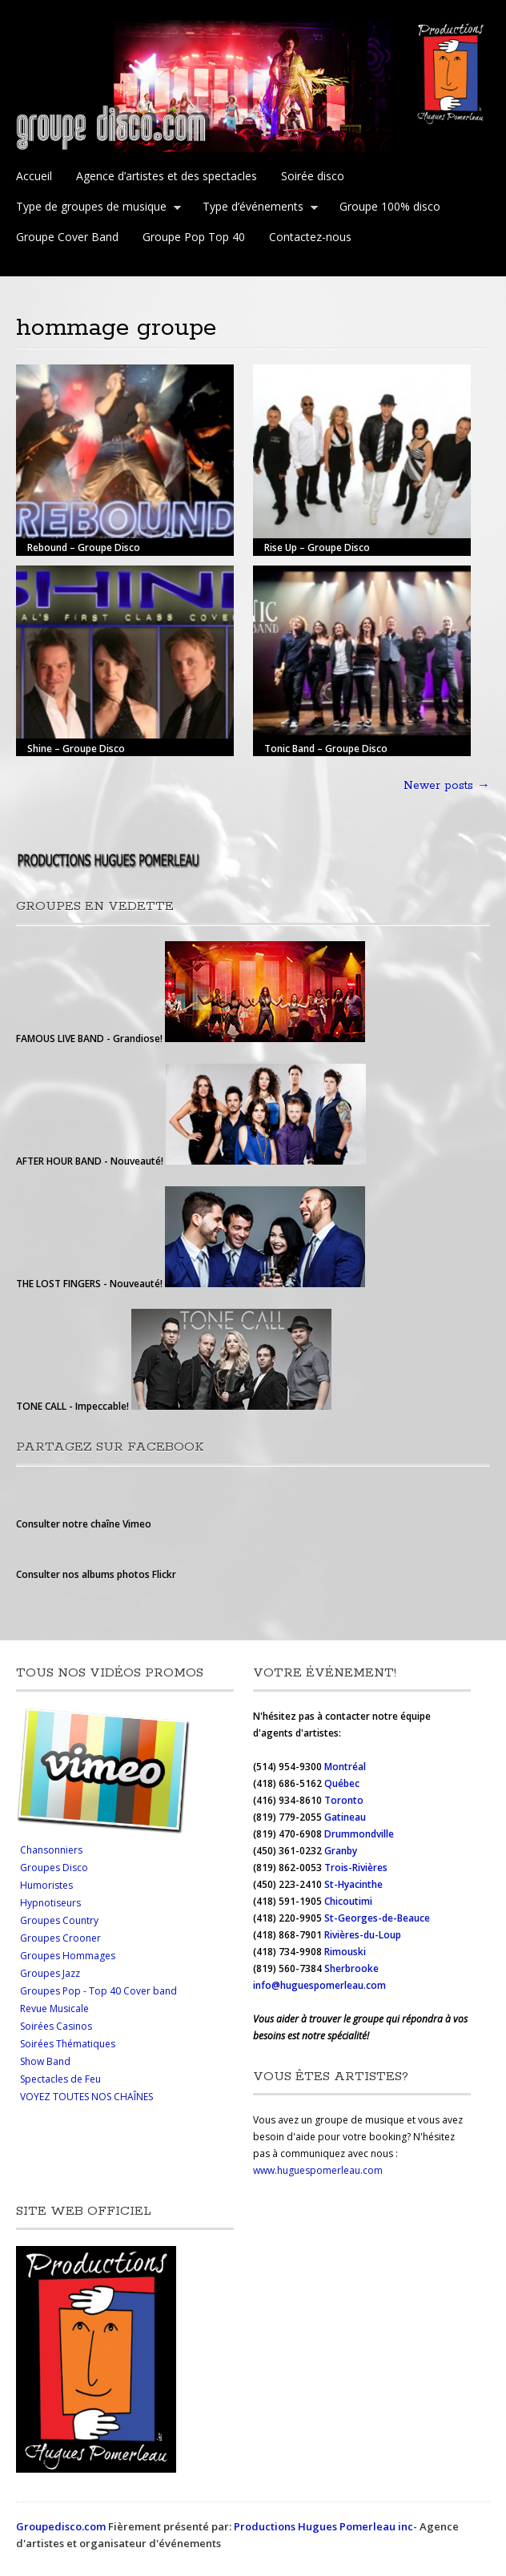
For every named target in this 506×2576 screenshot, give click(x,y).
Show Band (45, 2061)
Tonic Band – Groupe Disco (326, 748)
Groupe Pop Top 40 (194, 236)
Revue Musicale (54, 2008)
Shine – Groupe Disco (76, 748)
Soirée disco (312, 175)
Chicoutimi (348, 1901)
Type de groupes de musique (95, 208)
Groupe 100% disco (389, 206)
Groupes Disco (54, 1867)
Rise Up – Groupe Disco (317, 547)
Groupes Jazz (50, 1973)
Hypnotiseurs (50, 1903)
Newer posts (447, 786)
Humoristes (46, 1885)
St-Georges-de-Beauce (377, 1918)
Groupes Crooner (60, 1938)
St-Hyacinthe (353, 1884)
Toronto (345, 1800)
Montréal (345, 1766)
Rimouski (346, 1951)
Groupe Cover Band (67, 236)
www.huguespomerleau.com (318, 2170)
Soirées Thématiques (67, 2044)
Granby (340, 1851)
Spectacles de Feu (60, 2079)
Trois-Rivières (356, 1867)
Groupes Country (59, 1920)
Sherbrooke (351, 1968)
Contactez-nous (310, 236)
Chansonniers (51, 1850)
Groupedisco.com (61, 2526)
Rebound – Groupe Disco (83, 547)
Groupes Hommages (67, 1955)
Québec (343, 1783)
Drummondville (359, 1834)
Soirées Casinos (56, 2026)
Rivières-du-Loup (362, 1935)
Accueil (34, 175)
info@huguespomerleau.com (319, 1985)
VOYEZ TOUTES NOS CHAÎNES (86, 2096)
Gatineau (345, 1817)
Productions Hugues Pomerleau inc (323, 2526)
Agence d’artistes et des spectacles (166, 175)
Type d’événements (257, 208)
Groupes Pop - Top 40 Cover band (98, 1991)
